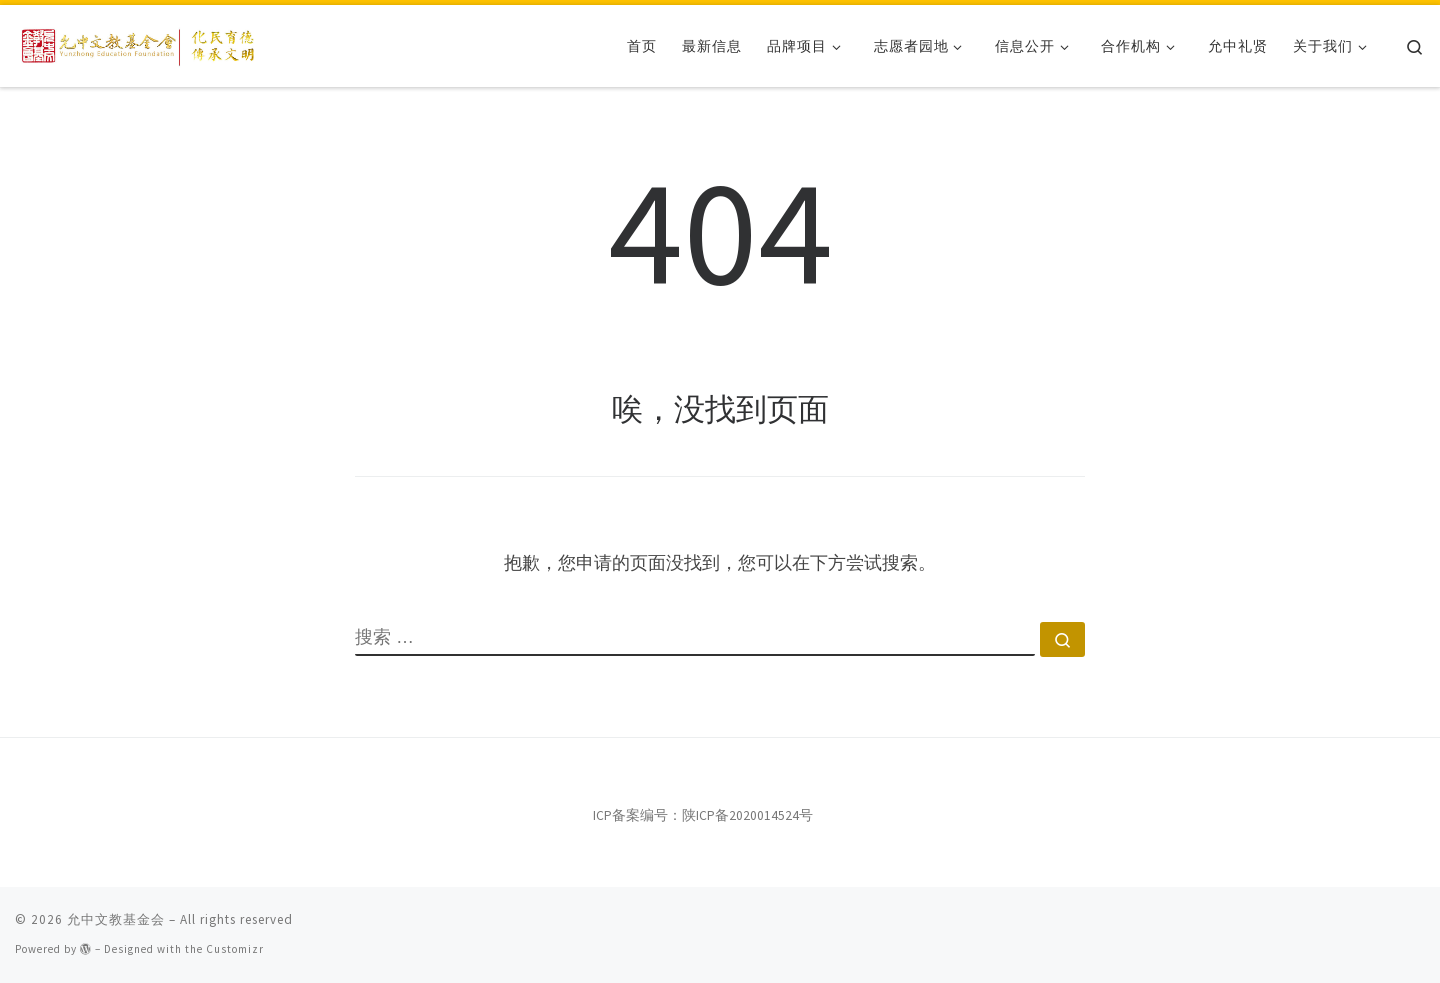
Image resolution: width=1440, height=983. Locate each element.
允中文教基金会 (116, 919)
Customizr (235, 949)
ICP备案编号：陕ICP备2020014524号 (703, 815)
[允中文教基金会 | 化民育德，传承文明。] (140, 42)
